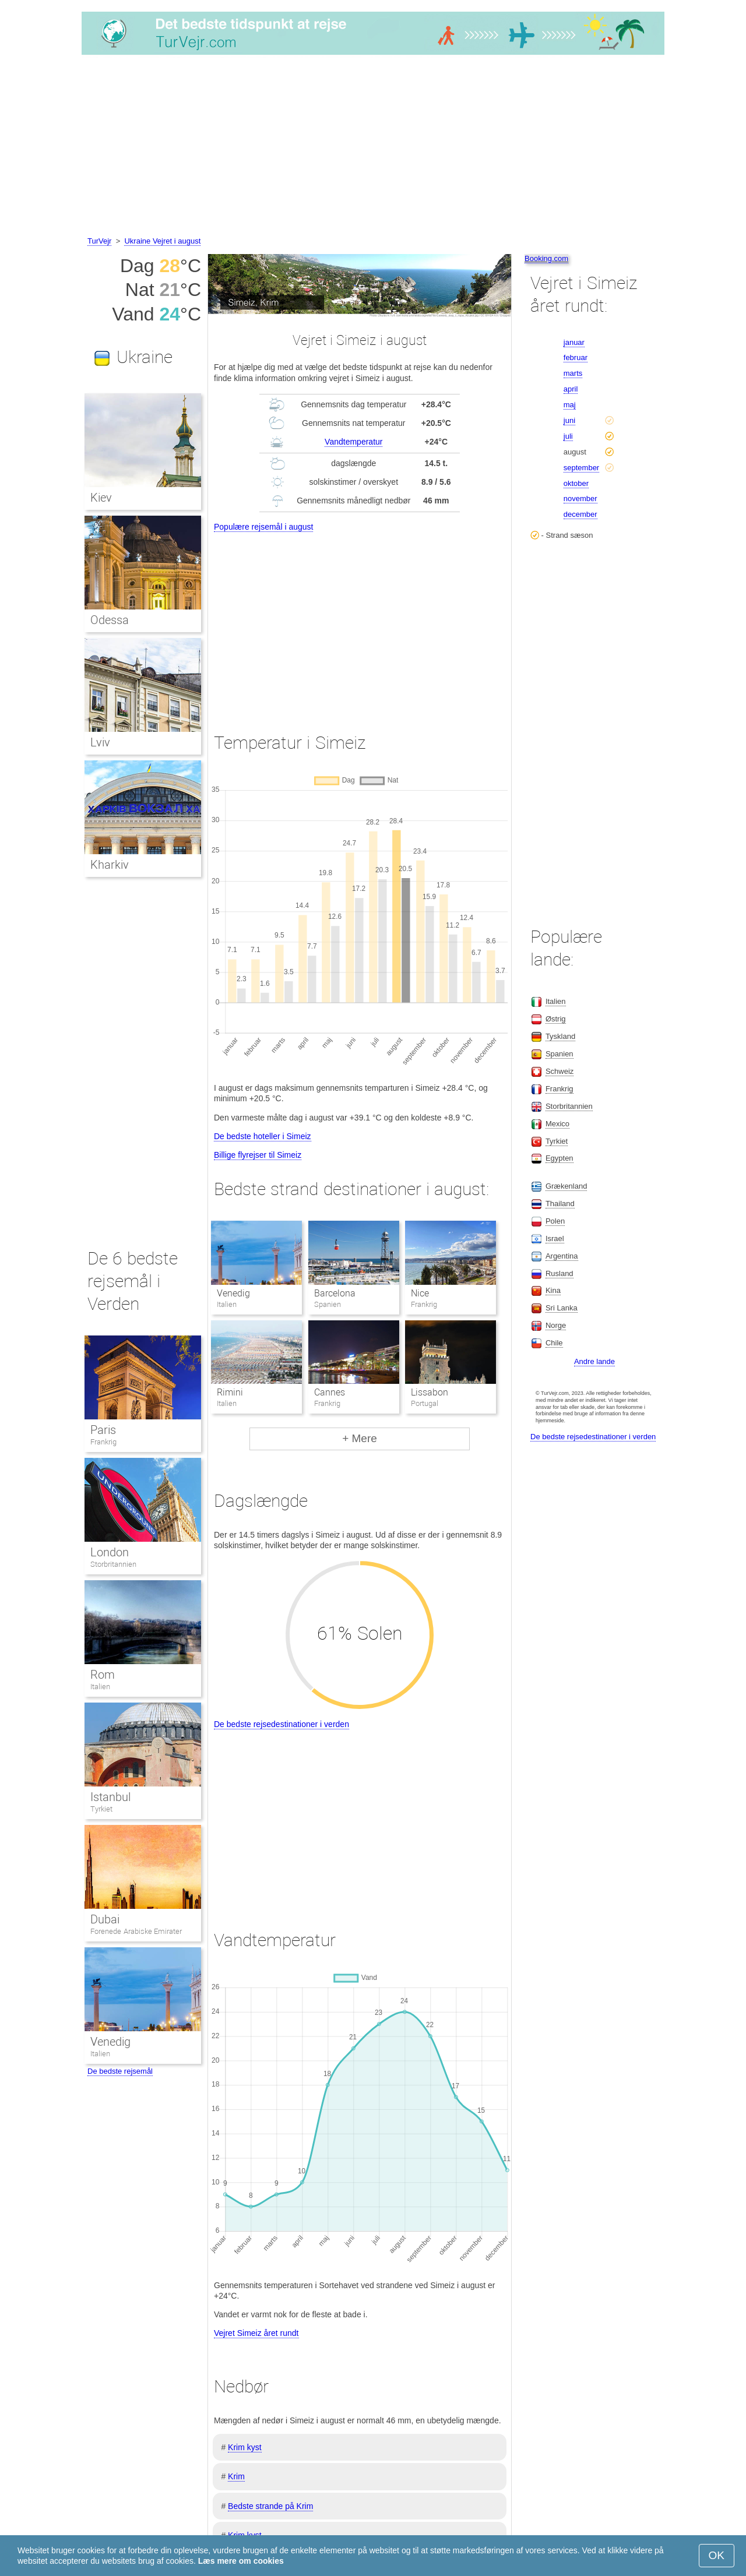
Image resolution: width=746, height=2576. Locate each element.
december (580, 514)
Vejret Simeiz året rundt (256, 2333)
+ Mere (359, 1438)
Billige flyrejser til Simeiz (257, 1155)
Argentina (562, 1256)
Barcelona (335, 1293)
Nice (420, 1293)
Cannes (329, 1392)
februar (575, 357)
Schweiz (559, 1071)
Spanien (559, 1053)
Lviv (100, 742)
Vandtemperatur (353, 441)
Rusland (559, 1273)
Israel (555, 1238)
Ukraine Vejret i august (162, 241)
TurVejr (99, 241)
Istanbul (110, 1797)
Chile (554, 1342)
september (581, 467)
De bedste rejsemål (120, 2071)
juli (568, 436)
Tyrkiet (101, 1809)
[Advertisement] (373, 147)
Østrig (556, 1018)
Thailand (560, 1203)
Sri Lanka (562, 1307)
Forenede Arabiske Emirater (136, 1931)
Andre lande (594, 1361)
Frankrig (103, 1441)
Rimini (230, 1392)
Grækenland (566, 1186)
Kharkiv (109, 865)
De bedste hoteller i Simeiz (262, 1136)
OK (716, 2555)
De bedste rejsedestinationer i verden (281, 1724)
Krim (236, 2476)
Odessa (109, 620)
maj (570, 404)
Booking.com (546, 258)
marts (573, 373)
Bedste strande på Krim (270, 2506)
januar (574, 342)
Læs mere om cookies (241, 2561)
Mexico (557, 1123)
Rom (102, 1675)
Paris (103, 1430)
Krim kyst (245, 2447)
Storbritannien (113, 1564)
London (109, 1552)
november (580, 498)
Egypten (559, 1158)
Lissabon (429, 1392)
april (571, 389)
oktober (576, 483)
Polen (555, 1221)
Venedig (233, 1293)
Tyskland (560, 1036)
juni (569, 420)
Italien (100, 1686)
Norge (556, 1325)
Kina (553, 1290)
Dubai (104, 1919)
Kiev (101, 498)
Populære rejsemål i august (263, 526)
